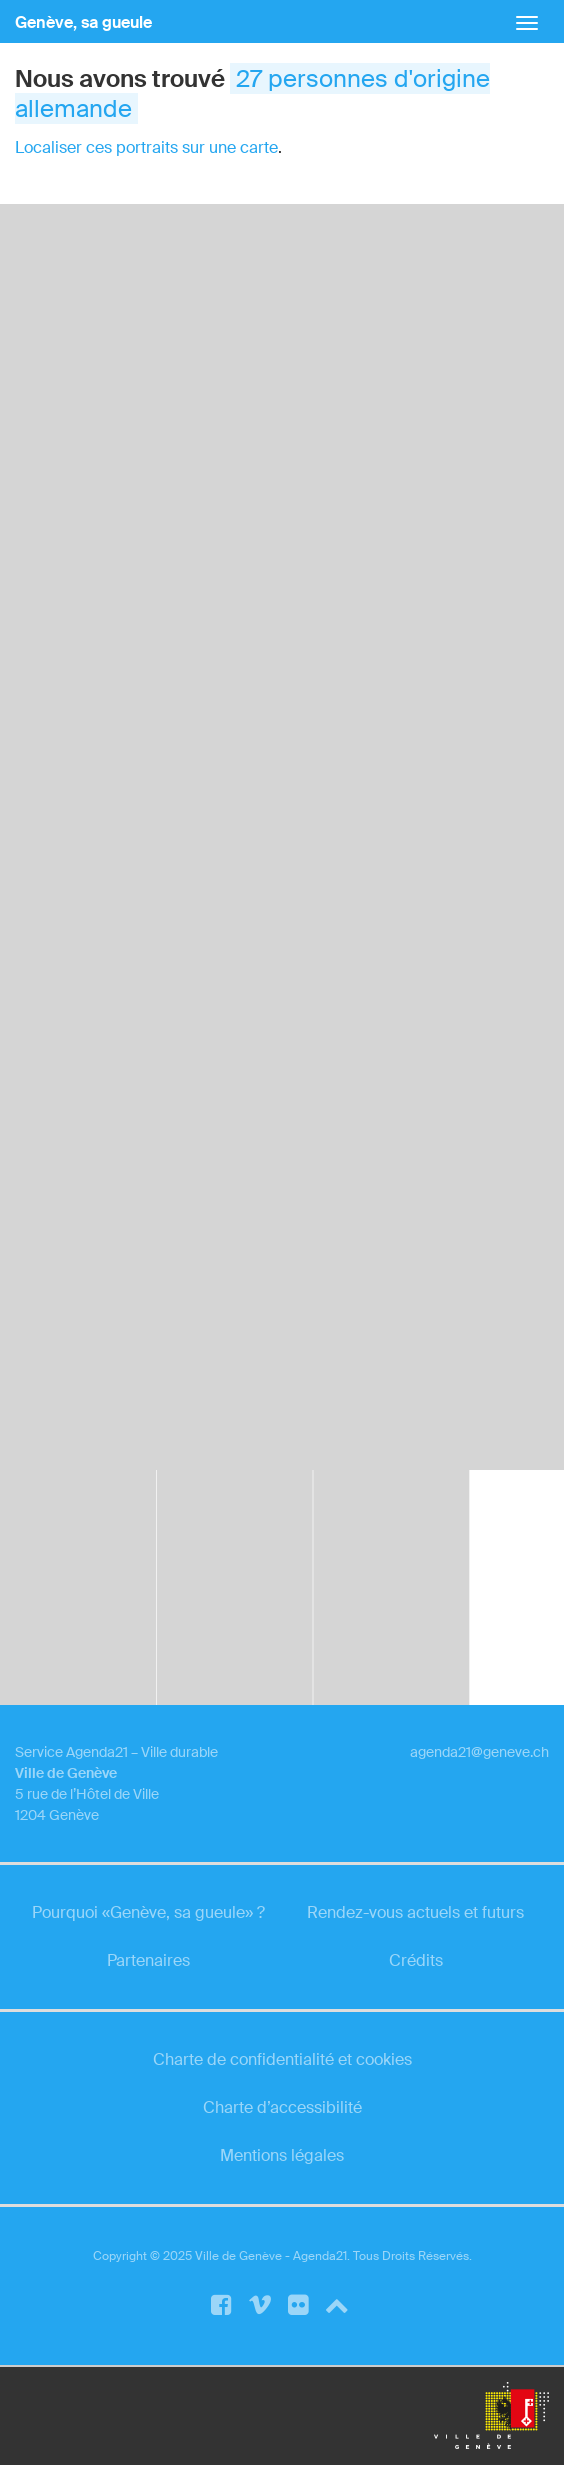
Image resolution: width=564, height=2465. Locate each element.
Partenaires (148, 1960)
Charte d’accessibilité (282, 2107)
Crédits (416, 1960)
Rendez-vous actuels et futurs (415, 1912)
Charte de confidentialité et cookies (282, 2059)
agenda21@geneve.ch (479, 1752)
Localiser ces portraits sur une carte (146, 147)
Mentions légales (282, 2155)
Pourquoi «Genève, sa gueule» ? (148, 1912)
